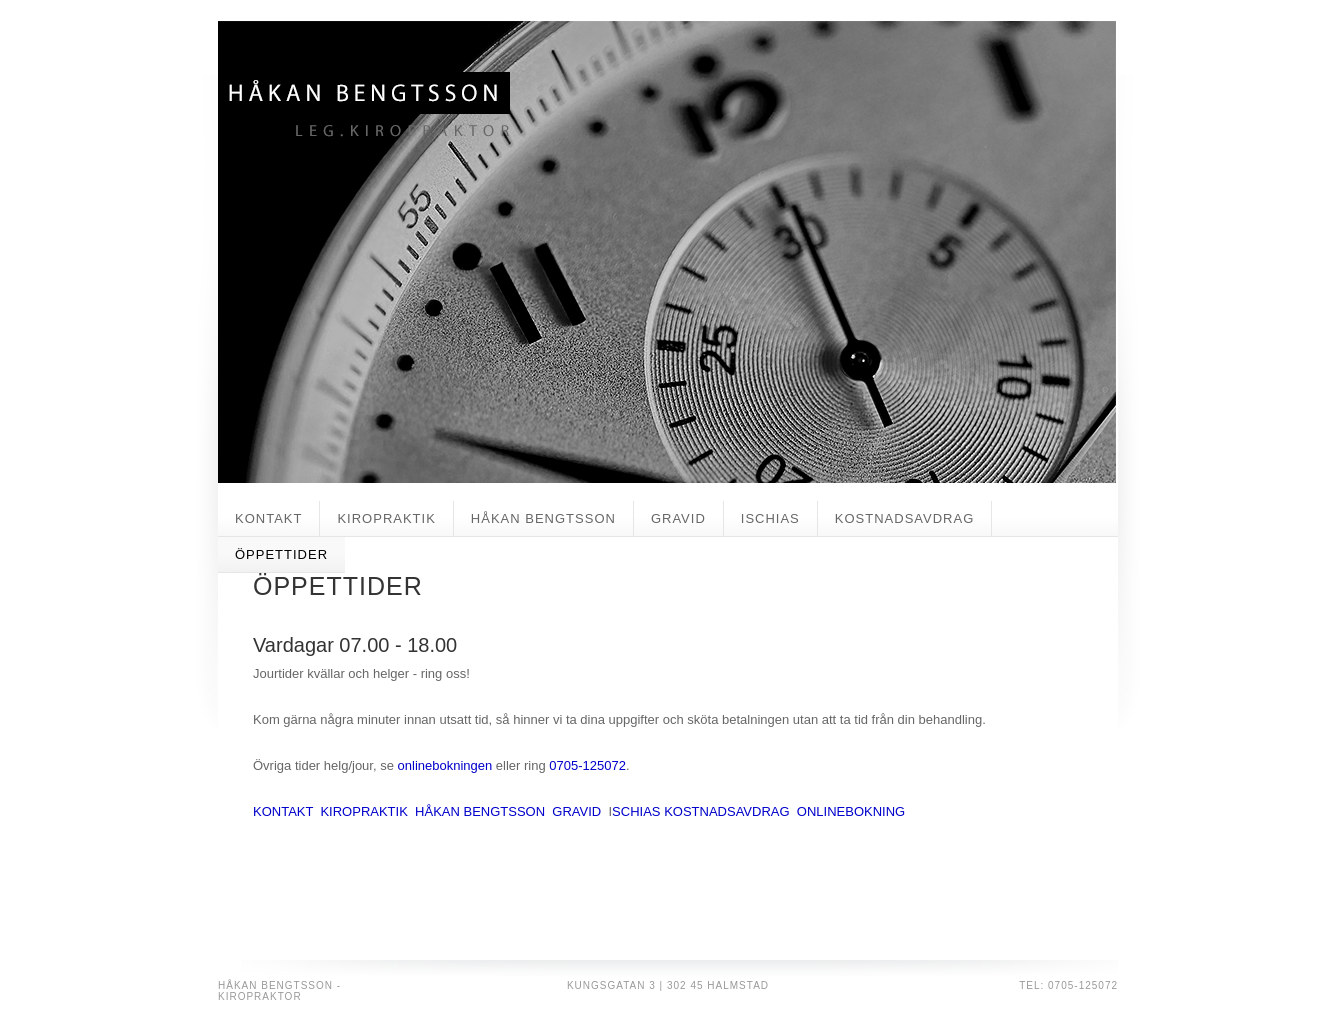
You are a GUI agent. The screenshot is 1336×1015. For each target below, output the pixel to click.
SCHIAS (636, 811)
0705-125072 (587, 765)
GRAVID (678, 518)
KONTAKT (268, 518)
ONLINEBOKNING (851, 811)
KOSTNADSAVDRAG (904, 518)
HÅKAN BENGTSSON (543, 518)
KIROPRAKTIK (386, 518)
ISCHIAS (770, 518)
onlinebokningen (445, 765)
